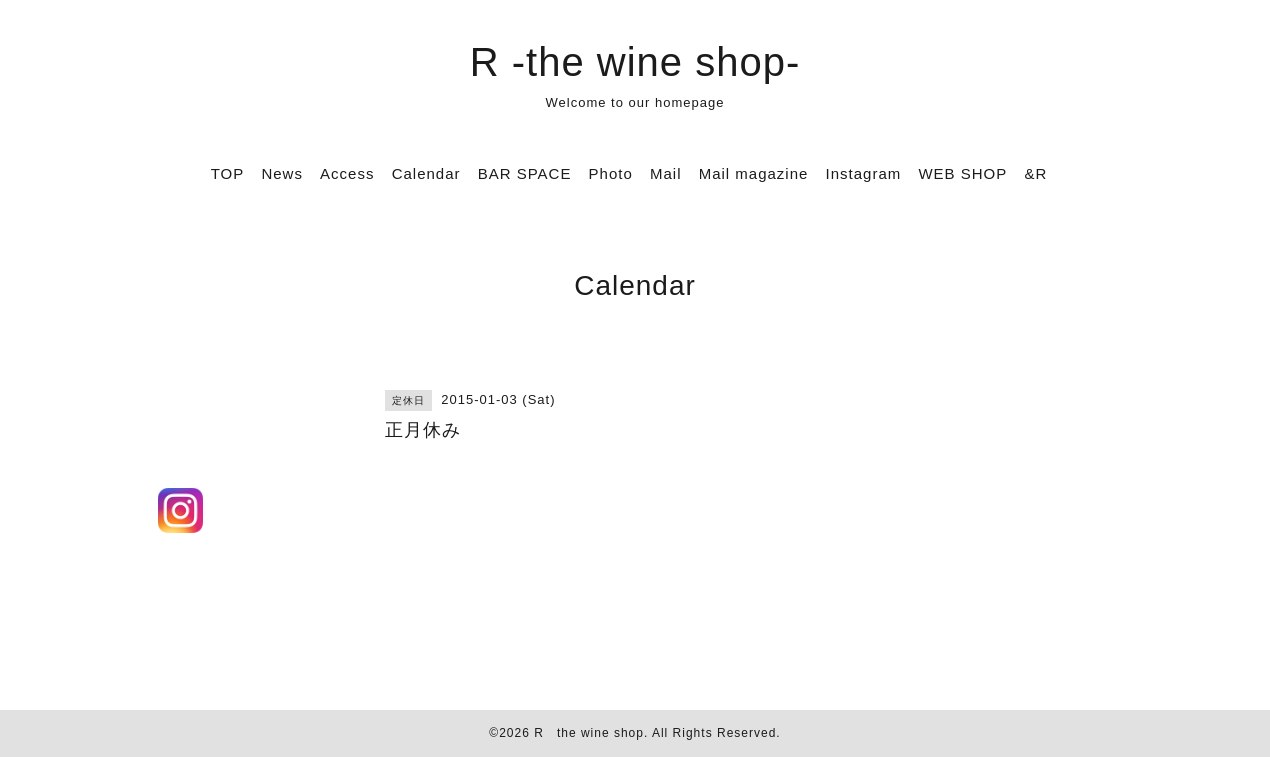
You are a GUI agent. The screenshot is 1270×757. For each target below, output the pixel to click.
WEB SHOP (962, 173)
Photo (611, 173)
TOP (228, 173)
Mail (666, 173)
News (282, 173)
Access (347, 173)
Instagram (864, 173)
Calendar (426, 173)
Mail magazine (754, 173)
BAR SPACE (525, 173)
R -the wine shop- (635, 62)
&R (1035, 173)
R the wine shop (589, 733)
